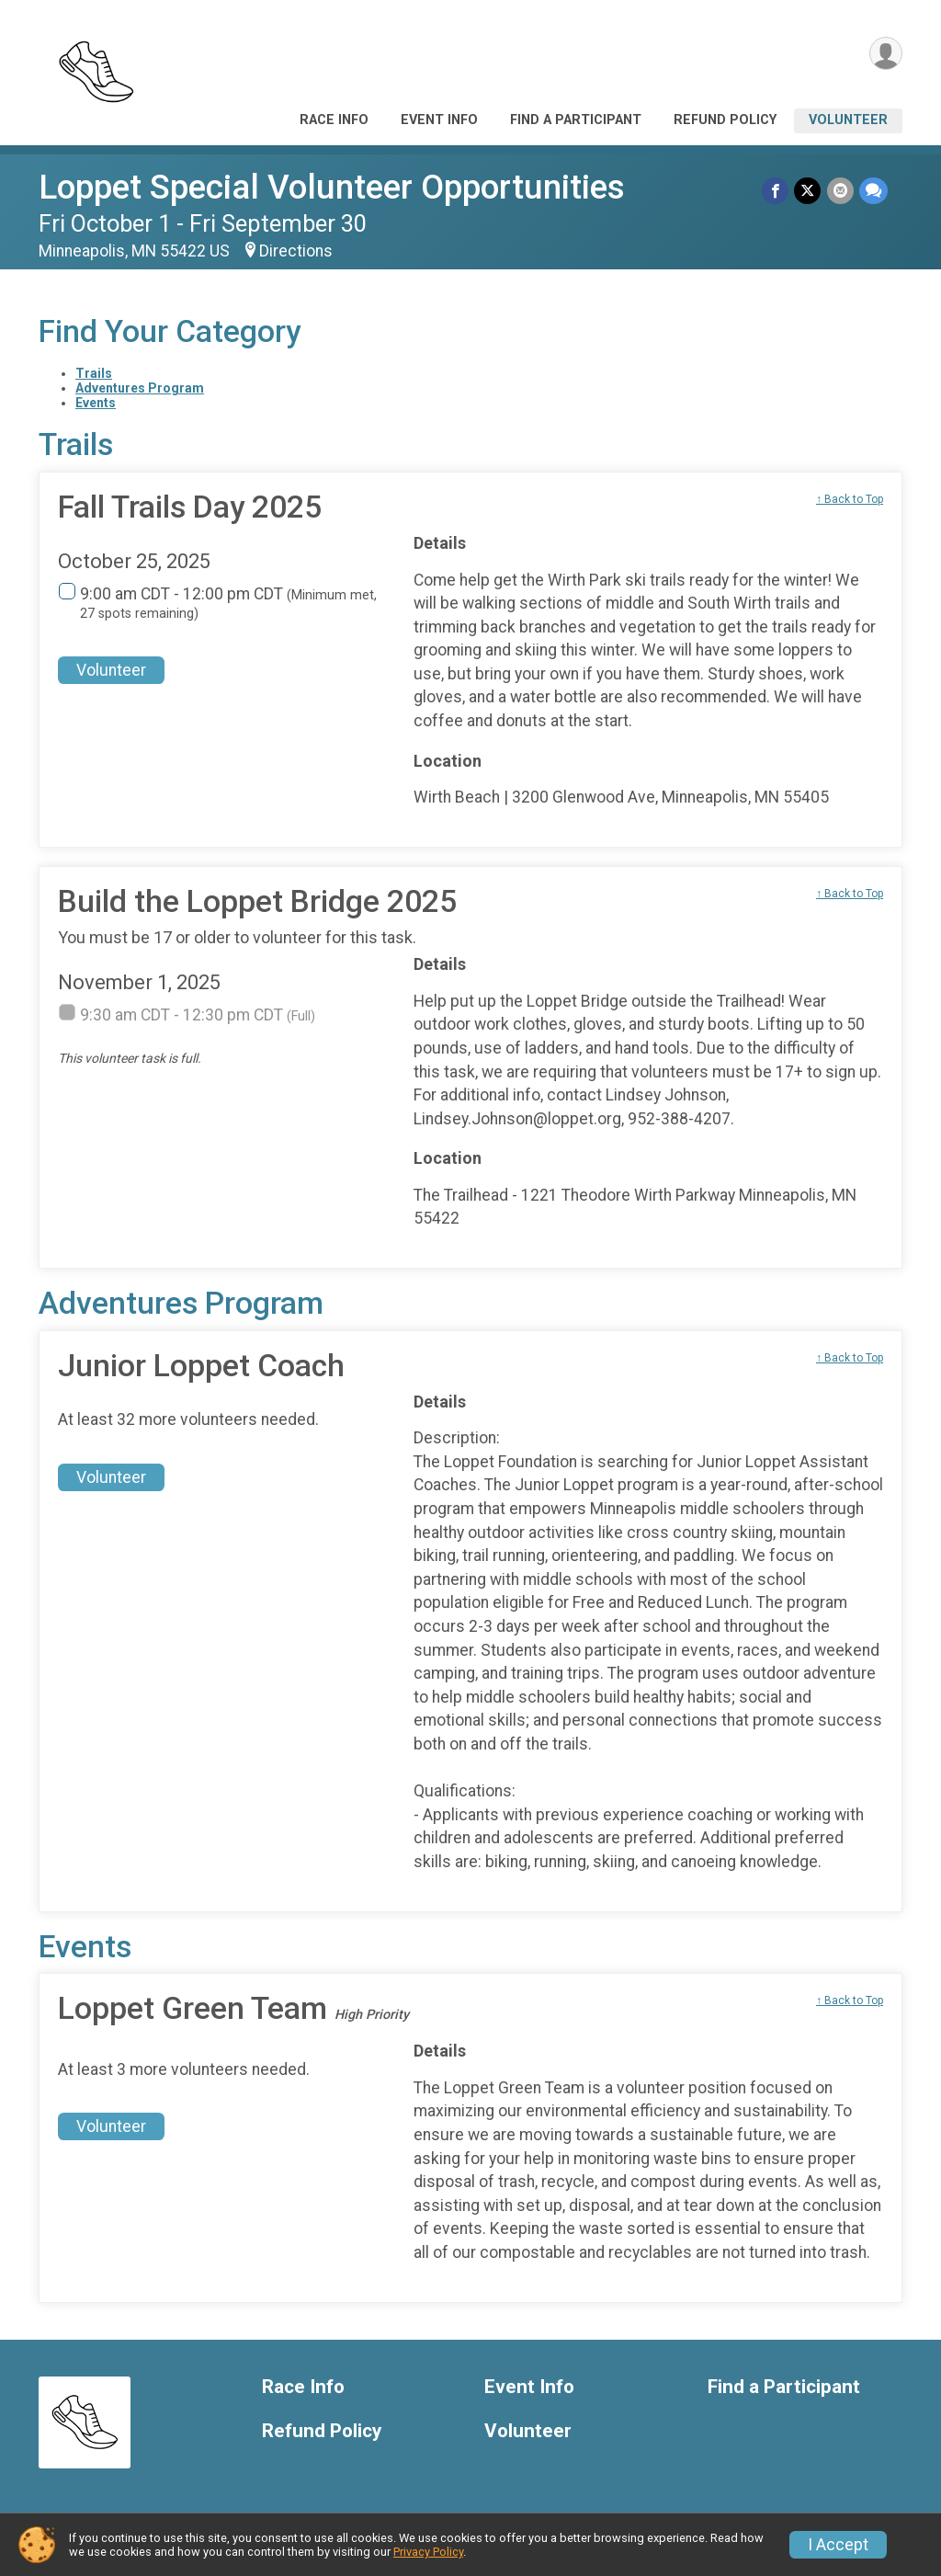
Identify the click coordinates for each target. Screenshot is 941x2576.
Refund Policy (725, 120)
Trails (93, 373)
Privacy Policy (428, 2552)
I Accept (838, 2545)
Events (95, 402)
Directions (296, 251)
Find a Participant (575, 120)
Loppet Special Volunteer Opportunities (332, 187)
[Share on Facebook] (776, 190)
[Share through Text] (873, 190)
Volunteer (848, 120)
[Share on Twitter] (808, 190)
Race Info (334, 120)
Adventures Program (139, 388)
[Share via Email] (840, 190)
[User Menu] (885, 54)
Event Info (439, 120)
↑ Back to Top (849, 499)
